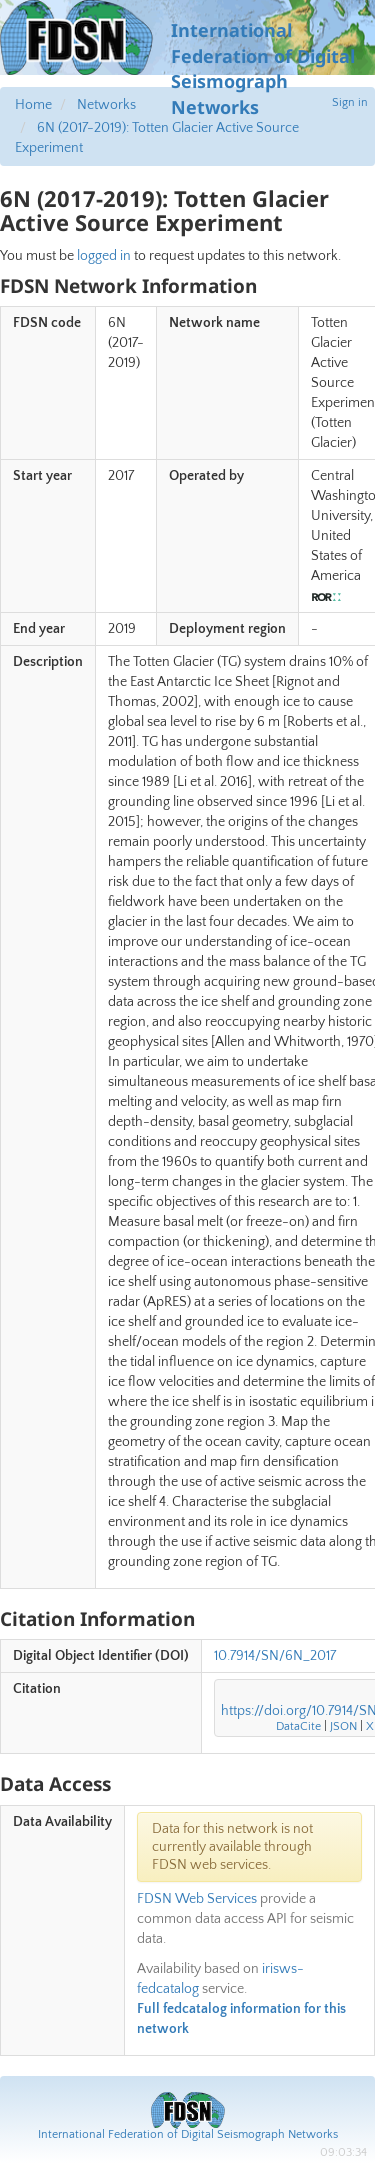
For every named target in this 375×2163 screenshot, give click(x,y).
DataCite (298, 1726)
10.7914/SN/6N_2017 (275, 1656)
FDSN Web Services (197, 1899)
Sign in (350, 102)
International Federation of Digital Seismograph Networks (188, 2134)
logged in (104, 256)
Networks (106, 105)
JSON (343, 1726)
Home (33, 105)
